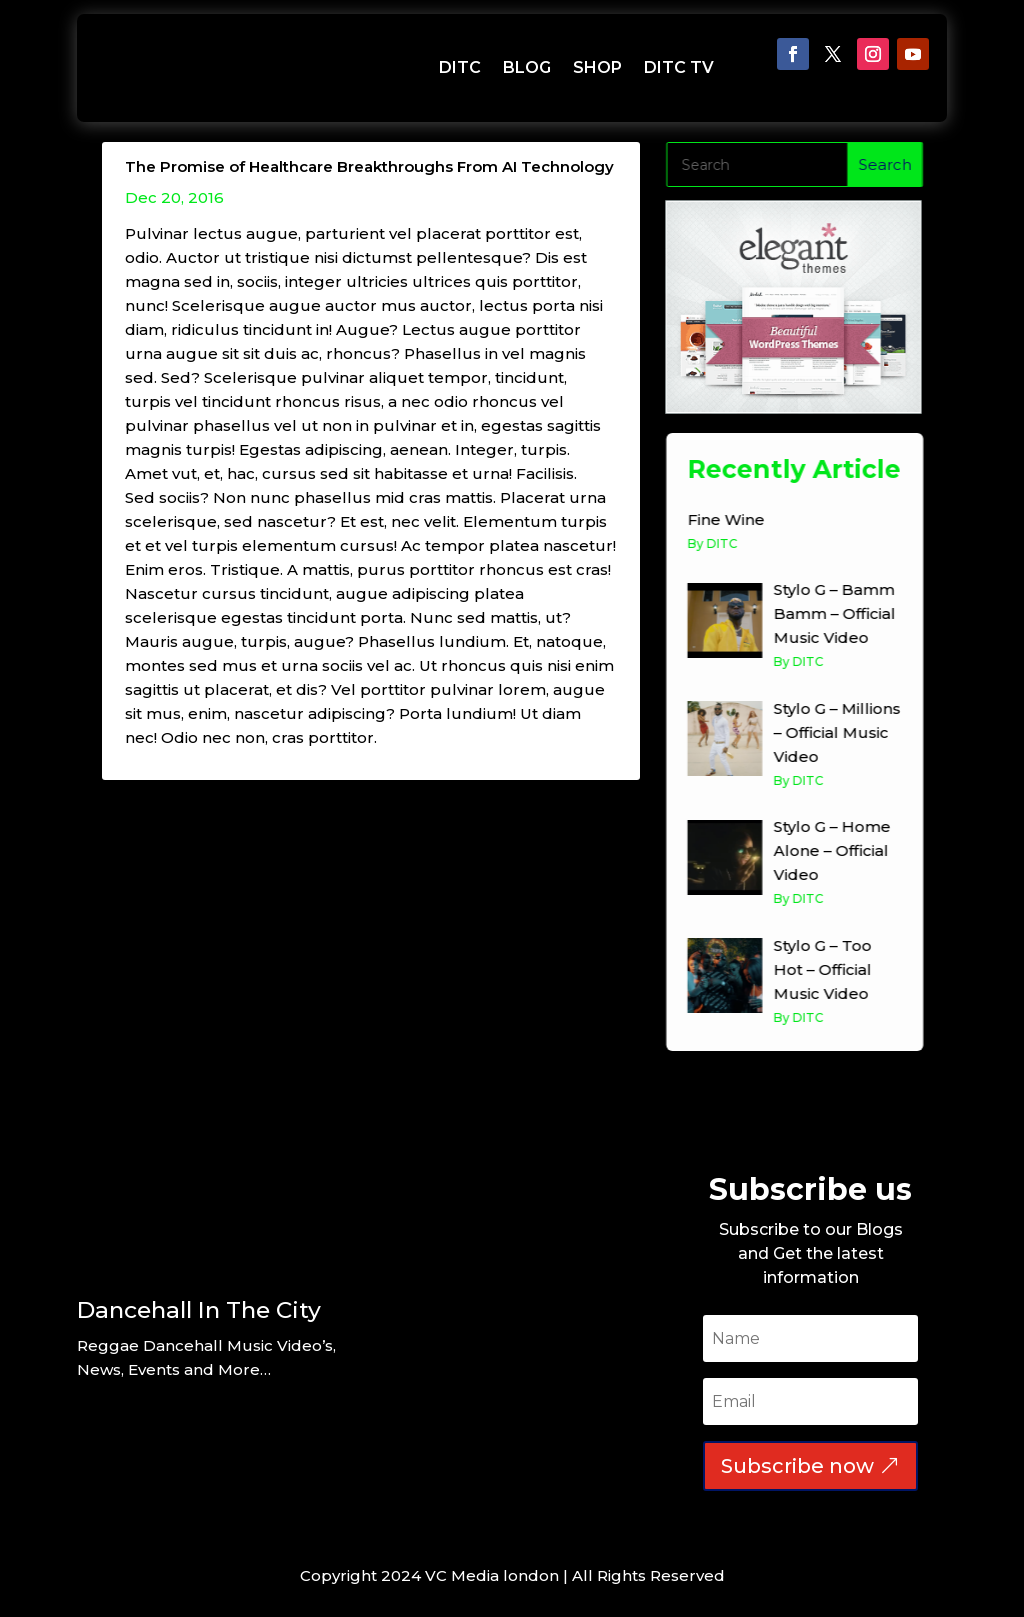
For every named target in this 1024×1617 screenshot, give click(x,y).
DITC (460, 67)
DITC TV (679, 67)
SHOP (597, 67)
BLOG (527, 67)
